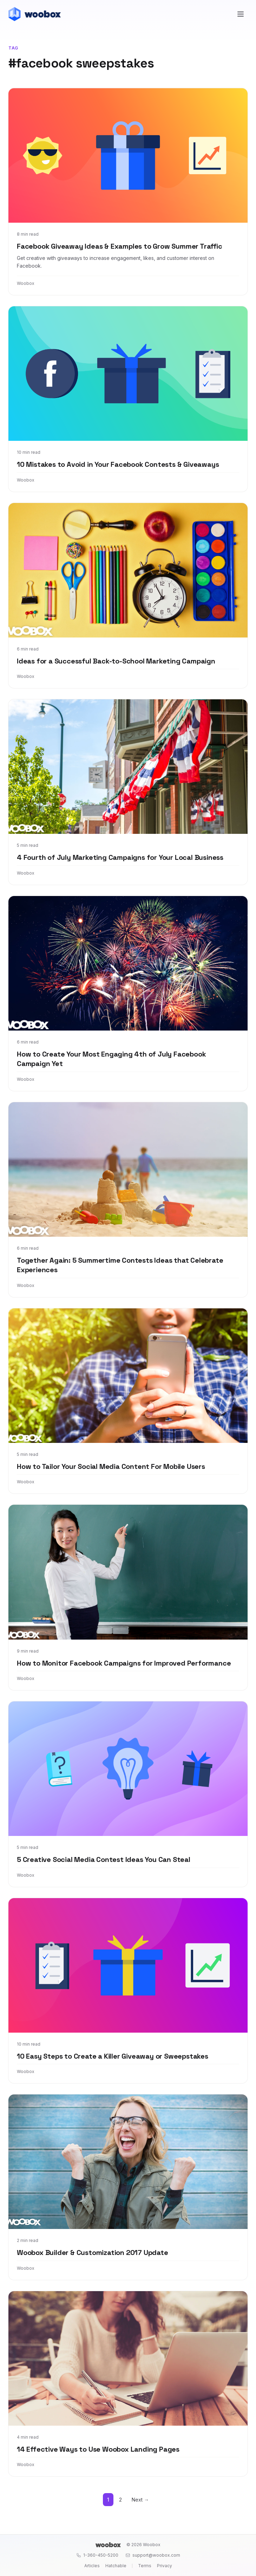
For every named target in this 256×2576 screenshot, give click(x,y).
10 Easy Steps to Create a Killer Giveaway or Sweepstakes (112, 2056)
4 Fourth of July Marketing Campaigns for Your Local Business (120, 857)
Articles (92, 2565)
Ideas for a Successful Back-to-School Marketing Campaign (116, 661)
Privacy (164, 2565)
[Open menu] (241, 14)
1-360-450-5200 (97, 2555)
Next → (140, 2500)
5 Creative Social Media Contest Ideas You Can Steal (103, 1859)
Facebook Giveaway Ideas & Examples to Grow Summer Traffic (119, 246)
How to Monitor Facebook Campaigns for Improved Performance (124, 1663)
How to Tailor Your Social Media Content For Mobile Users (111, 1466)
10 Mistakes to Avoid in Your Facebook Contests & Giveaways (118, 464)
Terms (144, 2565)
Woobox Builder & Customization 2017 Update (92, 2252)
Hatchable (115, 2565)
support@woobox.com (152, 2555)
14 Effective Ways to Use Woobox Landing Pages (98, 2449)
